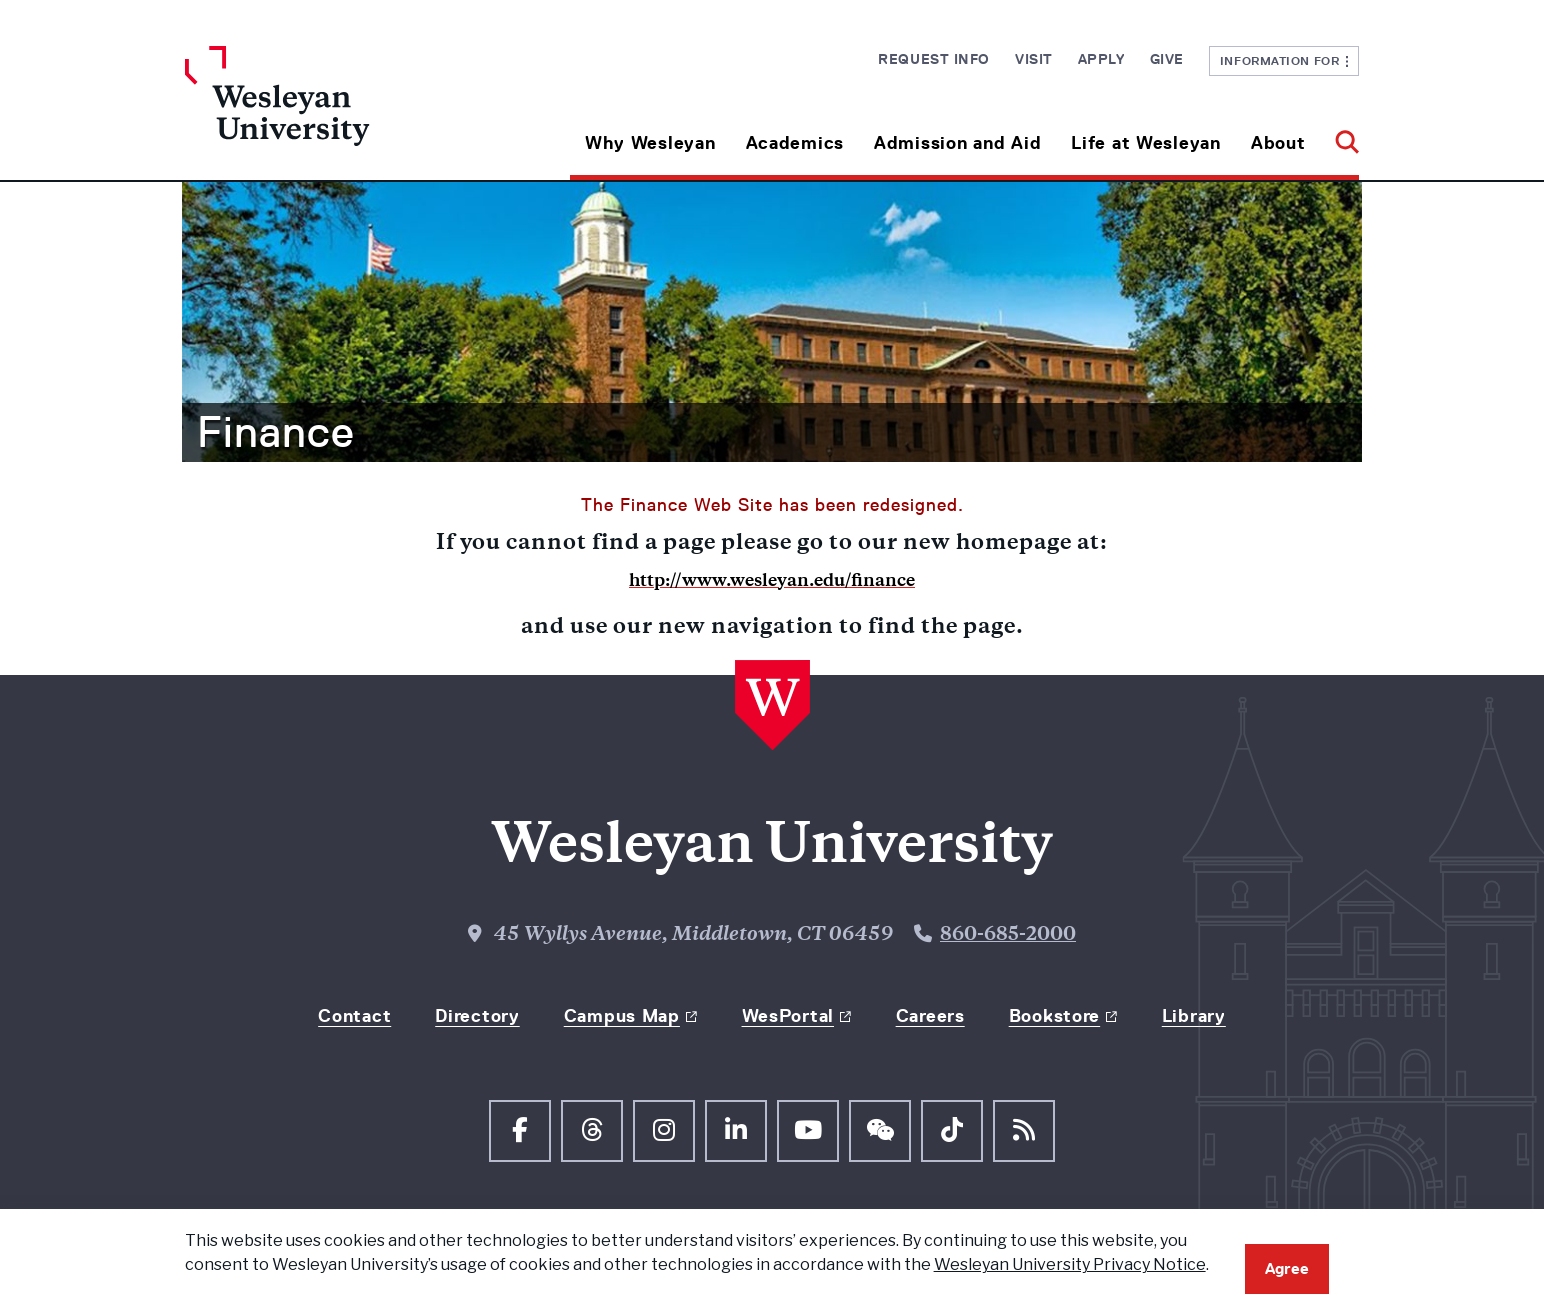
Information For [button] (1284, 60)
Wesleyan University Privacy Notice (1070, 1264)
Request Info (934, 59)
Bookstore (1054, 1016)
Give (1167, 59)
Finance (276, 432)
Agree (1287, 1268)
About (1278, 143)
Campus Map (622, 1016)
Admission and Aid (957, 143)
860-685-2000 (1008, 935)
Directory (477, 1016)
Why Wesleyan (650, 143)
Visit (1034, 59)
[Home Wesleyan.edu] (332, 113)
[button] (1339, 135)
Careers (930, 1016)
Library (1194, 1016)
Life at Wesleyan (1146, 143)
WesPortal (788, 1016)
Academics (795, 143)
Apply (1101, 59)
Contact (354, 1016)
